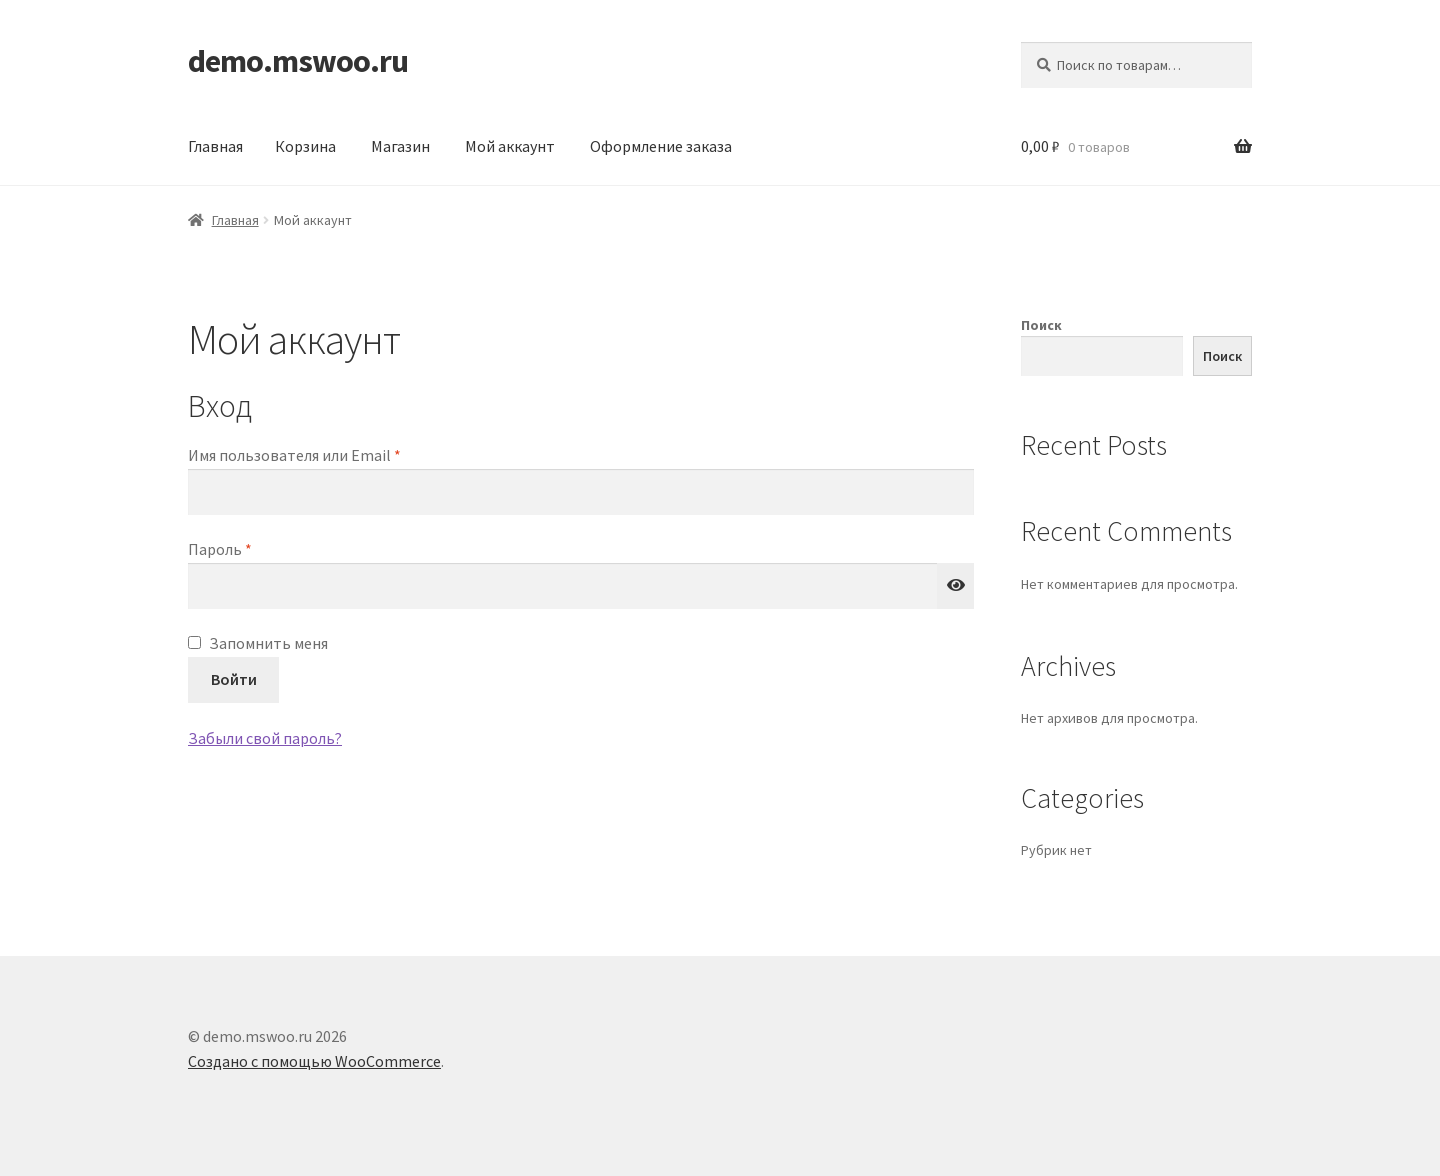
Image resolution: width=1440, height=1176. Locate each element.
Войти (234, 679)
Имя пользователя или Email (341, 454)
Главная (215, 146)
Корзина (305, 146)
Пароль (266, 548)
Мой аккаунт (510, 146)
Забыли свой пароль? (265, 738)
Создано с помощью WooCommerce (314, 1061)
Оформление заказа (661, 146)
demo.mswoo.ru (298, 61)
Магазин (400, 146)
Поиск (1041, 325)
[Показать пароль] (956, 586)
